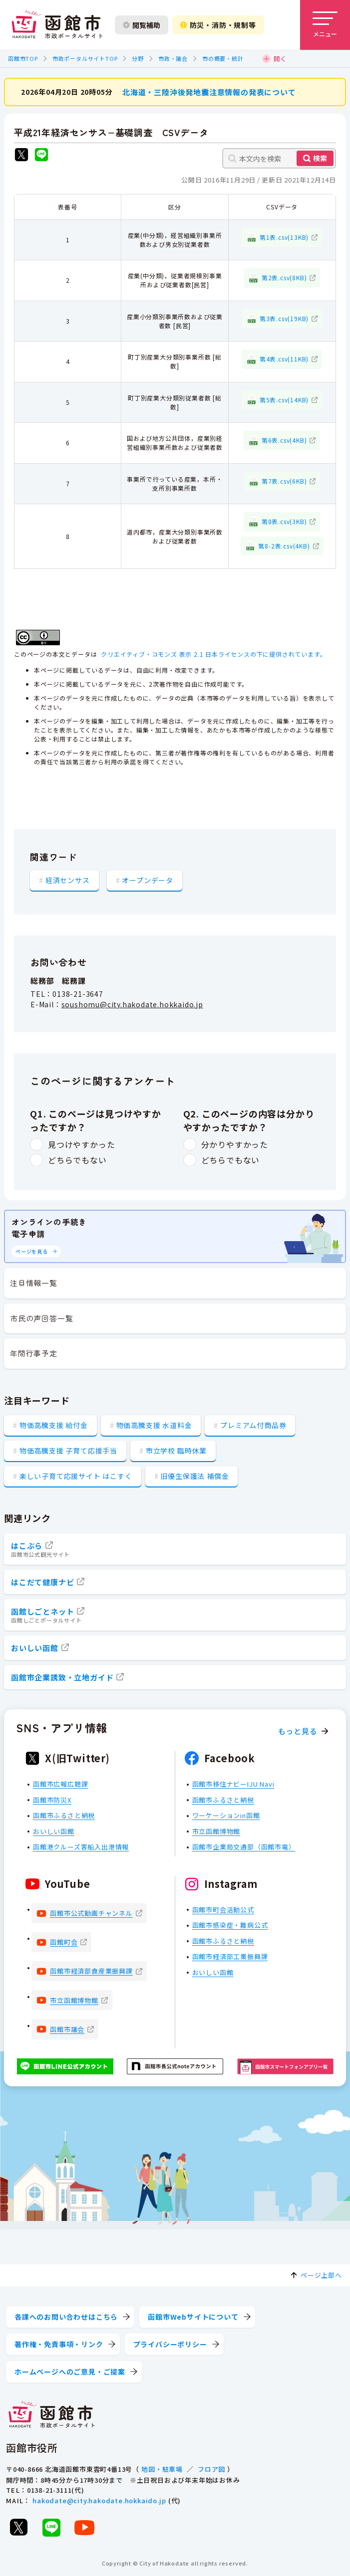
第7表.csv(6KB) (284, 480)
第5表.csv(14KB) (284, 399)
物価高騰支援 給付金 (53, 1425)
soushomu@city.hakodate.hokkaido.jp (132, 1004)
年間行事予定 (33, 1353)
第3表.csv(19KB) (284, 318)
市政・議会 (173, 58)
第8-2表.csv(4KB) (284, 545)
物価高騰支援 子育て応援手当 (68, 1451)
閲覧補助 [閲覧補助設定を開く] (141, 25)
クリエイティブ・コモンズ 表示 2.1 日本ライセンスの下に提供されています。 (213, 653)
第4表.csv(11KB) (284, 359)
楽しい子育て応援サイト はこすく (75, 1476)
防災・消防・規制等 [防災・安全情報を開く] (218, 25)
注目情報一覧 (33, 1283)
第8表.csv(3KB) (284, 521)
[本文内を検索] (279, 158)
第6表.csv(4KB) (284, 440)
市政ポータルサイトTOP (85, 58)
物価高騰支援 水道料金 (154, 1425)
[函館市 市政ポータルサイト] (57, 24)
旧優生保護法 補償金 (194, 1476)
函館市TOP (23, 58)
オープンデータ (147, 880)
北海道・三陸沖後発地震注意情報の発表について (209, 91)
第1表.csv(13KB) (284, 236)
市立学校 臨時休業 (176, 1451)
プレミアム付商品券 (253, 1425)
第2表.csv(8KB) (284, 277)
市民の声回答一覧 (41, 1318)
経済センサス (67, 880)
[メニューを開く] (325, 25)
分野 (138, 58)
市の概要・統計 (223, 58)
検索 (320, 158)
